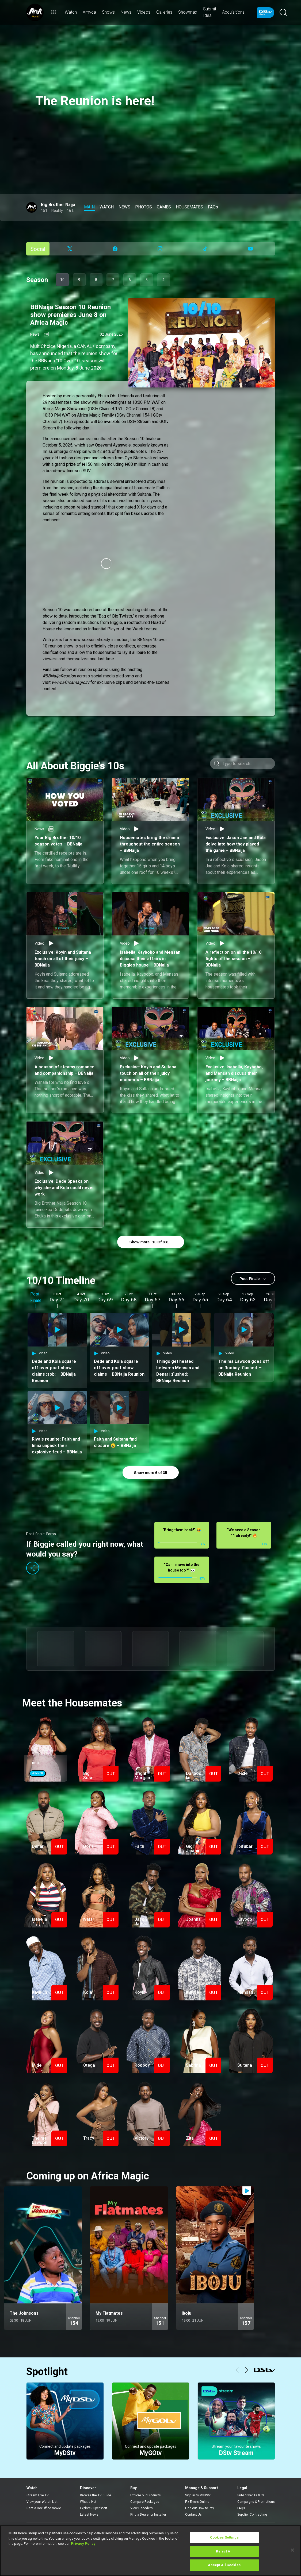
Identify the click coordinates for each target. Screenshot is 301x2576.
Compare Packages (144, 2500)
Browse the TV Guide (95, 2493)
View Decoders (141, 2506)
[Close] (292, 2550)
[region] (150, 2550)
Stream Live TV (37, 2493)
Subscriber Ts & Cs (251, 2493)
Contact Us (193, 2513)
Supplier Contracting (252, 2513)
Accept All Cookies (224, 2565)
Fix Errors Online (197, 2500)
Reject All (224, 2551)
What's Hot (88, 2500)
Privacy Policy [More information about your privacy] (83, 2544)
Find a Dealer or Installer (148, 2513)
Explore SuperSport (93, 2506)
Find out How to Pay (199, 2506)
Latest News (89, 2513)
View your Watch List (42, 2500)
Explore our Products (145, 2493)
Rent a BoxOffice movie (43, 2506)
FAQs (241, 2506)
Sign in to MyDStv (198, 2493)
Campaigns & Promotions (256, 2500)
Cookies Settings (224, 2537)
